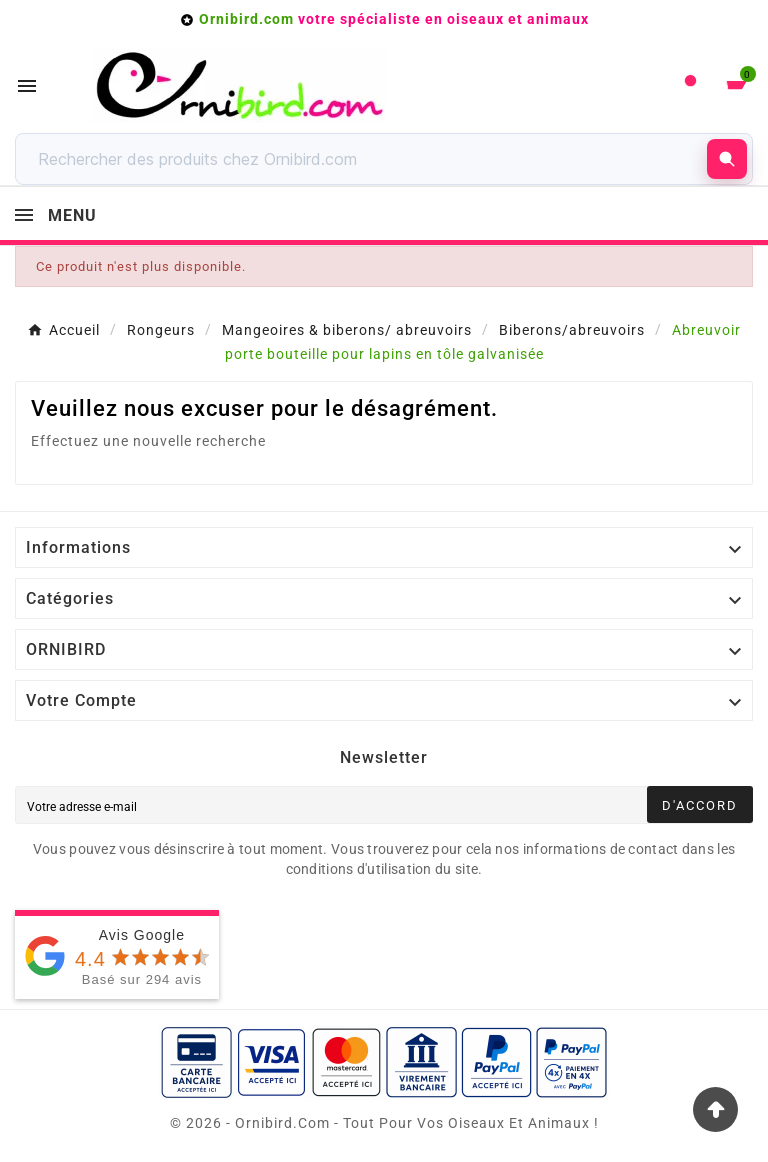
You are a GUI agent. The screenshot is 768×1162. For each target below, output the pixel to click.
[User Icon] (690, 85)
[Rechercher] (366, 159)
